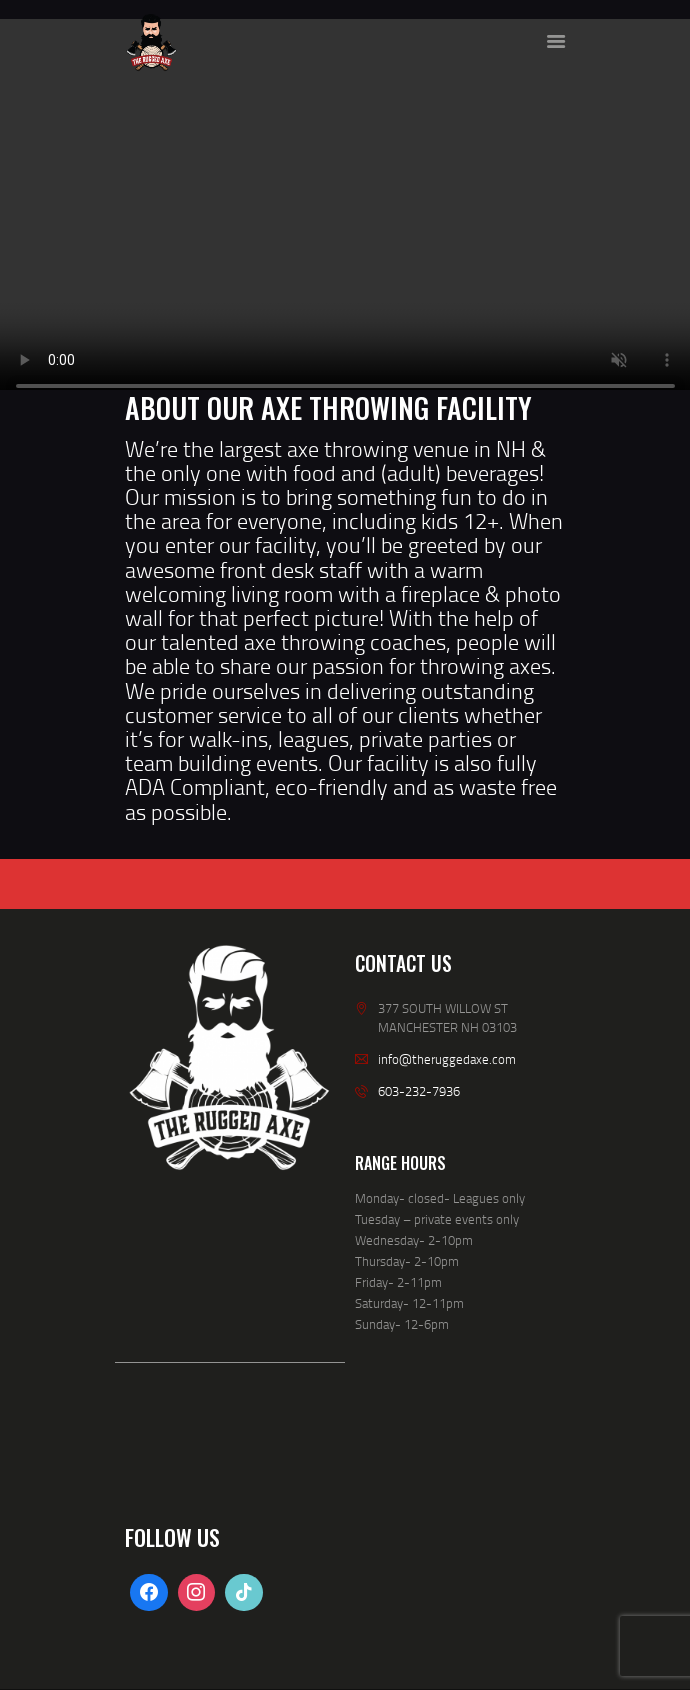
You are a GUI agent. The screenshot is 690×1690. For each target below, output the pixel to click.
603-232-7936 (419, 1091)
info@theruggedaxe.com (447, 1059)
